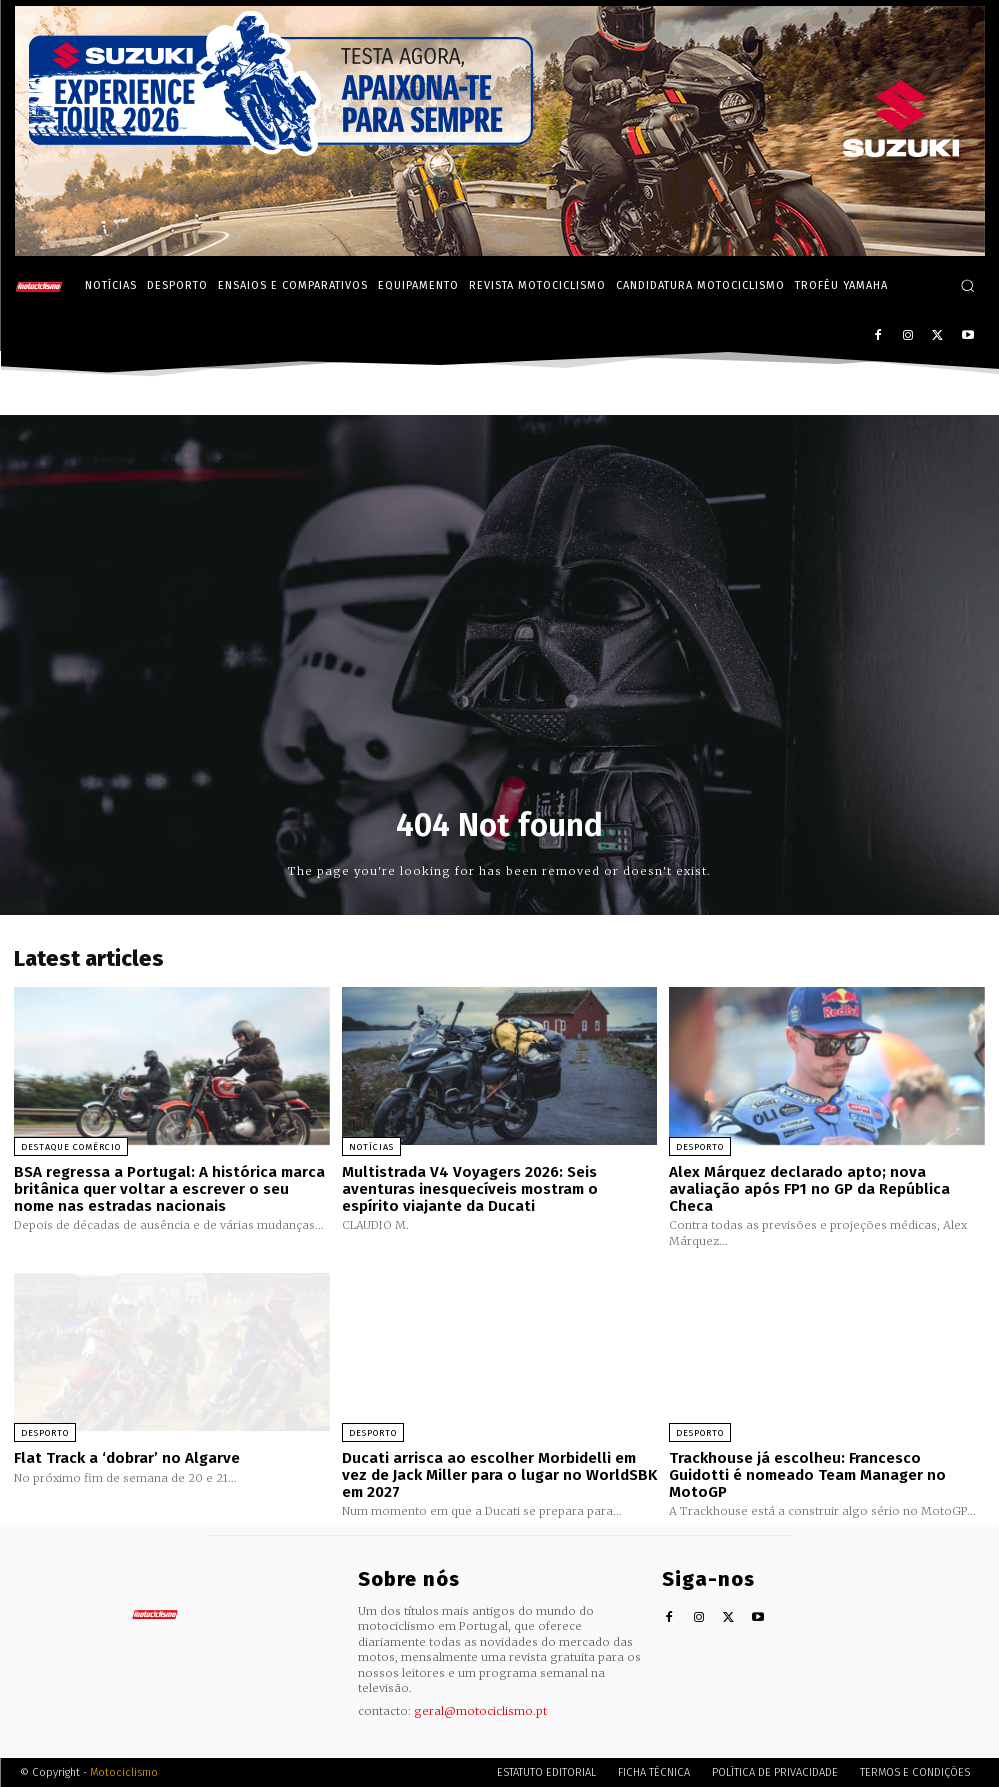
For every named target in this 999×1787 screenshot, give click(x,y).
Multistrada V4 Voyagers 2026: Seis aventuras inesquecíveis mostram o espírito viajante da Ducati (470, 1188)
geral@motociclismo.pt (480, 1710)
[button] (967, 285)
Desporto (700, 1147)
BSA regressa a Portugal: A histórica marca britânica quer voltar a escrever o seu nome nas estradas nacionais (169, 1188)
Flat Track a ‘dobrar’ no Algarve (126, 1457)
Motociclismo (124, 1771)
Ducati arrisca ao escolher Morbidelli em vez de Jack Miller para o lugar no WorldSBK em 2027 (499, 1473)
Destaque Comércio (71, 1147)
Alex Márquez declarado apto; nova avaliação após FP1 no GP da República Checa (809, 1188)
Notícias (371, 1147)
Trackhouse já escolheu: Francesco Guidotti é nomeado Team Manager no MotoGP (826, 1465)
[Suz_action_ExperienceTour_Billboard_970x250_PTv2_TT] (500, 250)
